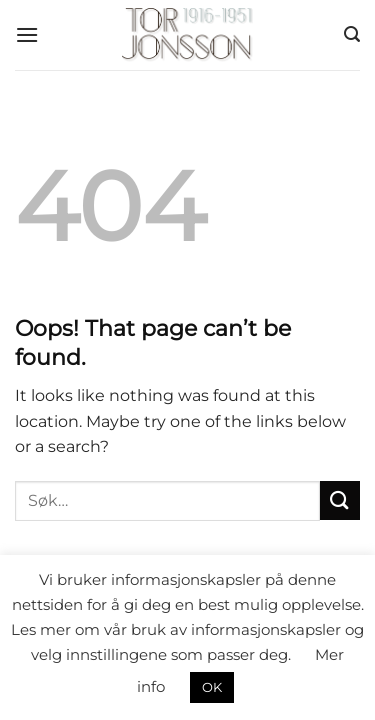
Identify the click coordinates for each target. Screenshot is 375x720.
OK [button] (212, 687)
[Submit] (340, 500)
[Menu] (27, 34)
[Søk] (352, 34)
